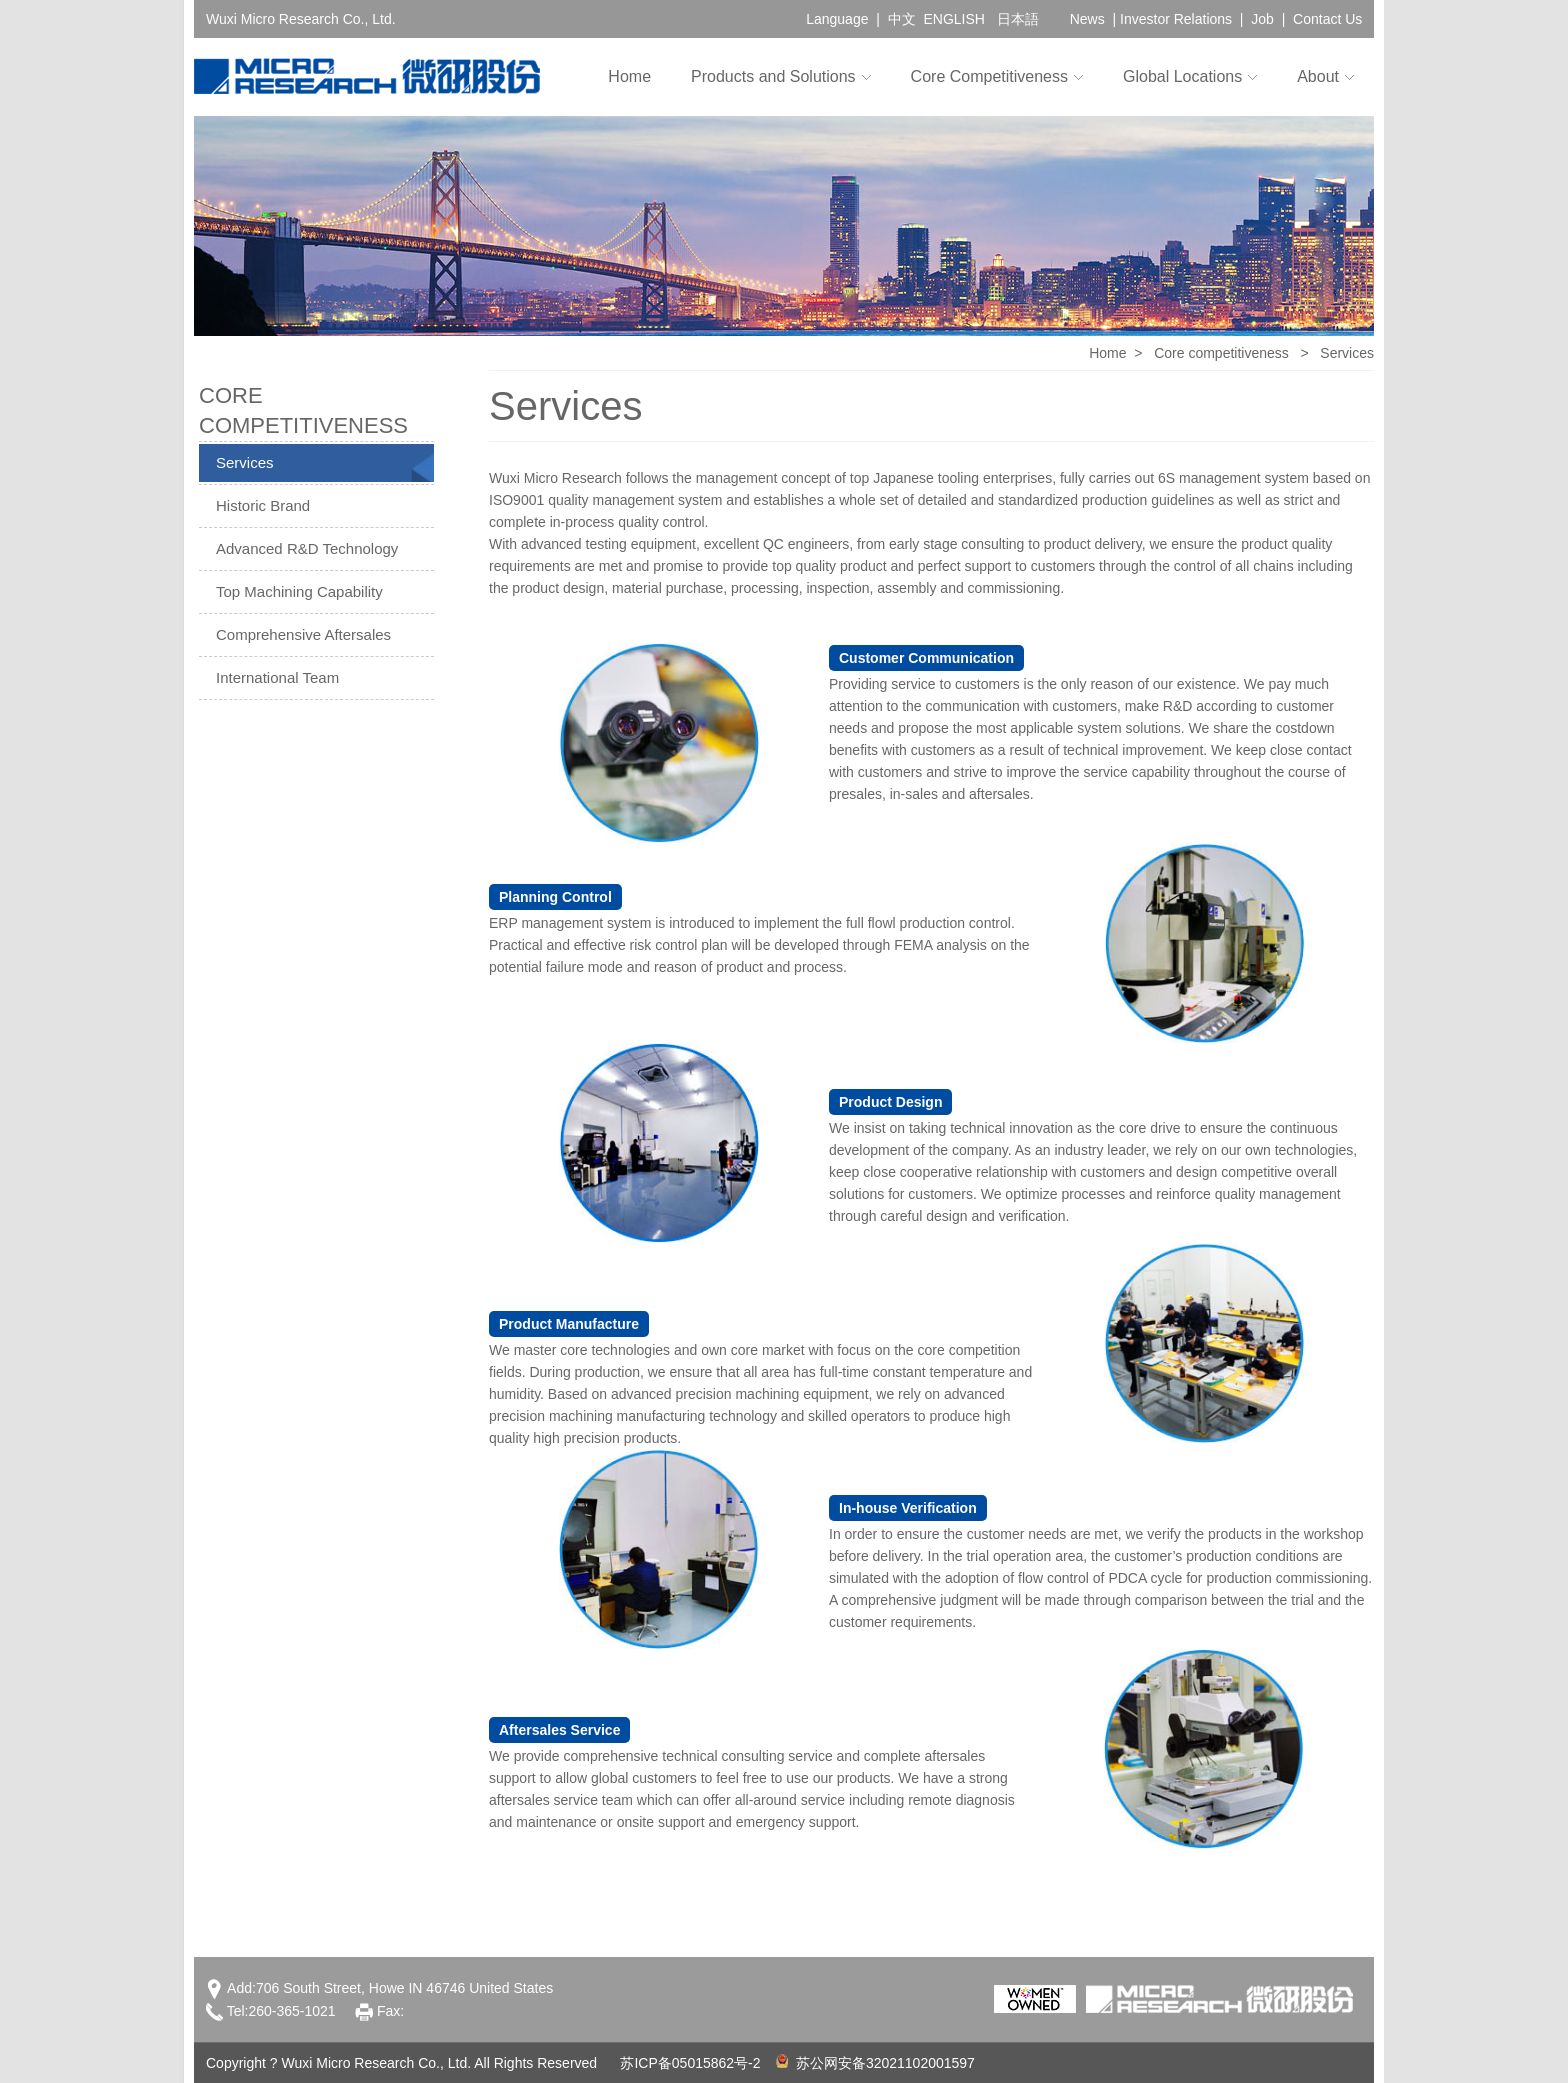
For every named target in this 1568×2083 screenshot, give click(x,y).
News (1087, 19)
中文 (902, 19)
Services (245, 462)
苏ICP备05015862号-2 (690, 2063)
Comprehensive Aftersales (303, 634)
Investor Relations (1176, 19)
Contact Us (1327, 19)
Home (629, 76)
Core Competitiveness (989, 76)
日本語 (1018, 19)
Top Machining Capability (299, 591)
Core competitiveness (1221, 353)
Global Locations (1182, 76)
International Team (277, 677)
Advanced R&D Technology (307, 548)
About (1318, 76)
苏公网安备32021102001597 (875, 2063)
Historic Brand (263, 505)
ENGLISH (953, 19)
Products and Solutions (773, 76)
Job (1262, 19)
